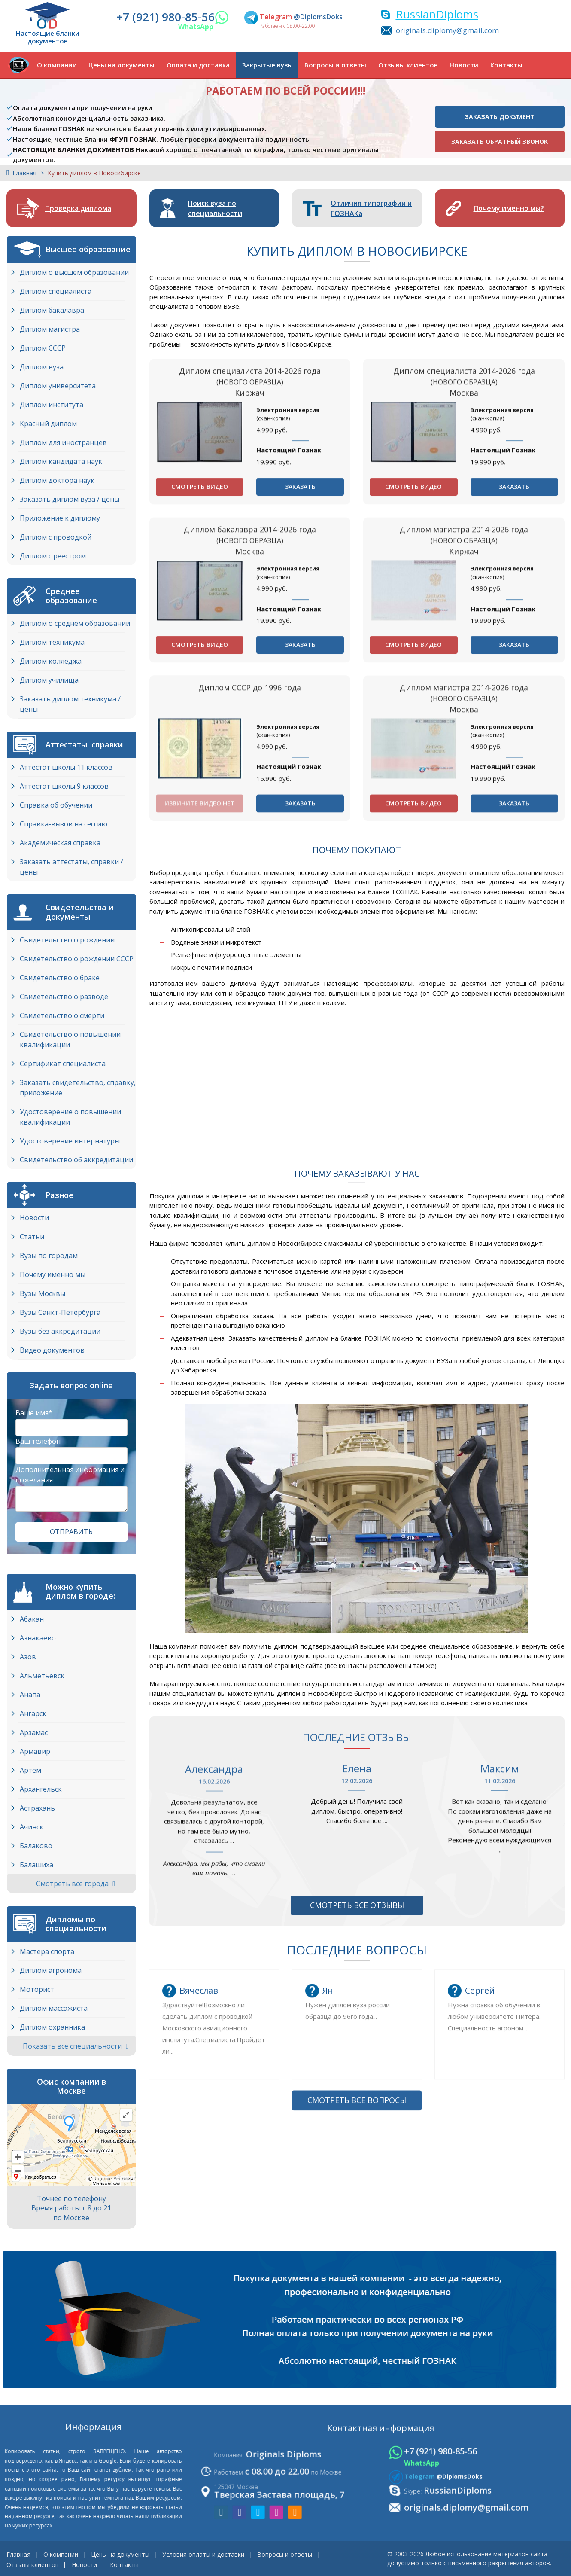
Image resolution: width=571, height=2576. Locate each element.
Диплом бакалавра (52, 310)
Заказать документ (500, 117)
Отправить (71, 1531)
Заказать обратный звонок (499, 141)
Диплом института (51, 404)
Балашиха (36, 1864)
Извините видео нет (199, 933)
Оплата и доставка (198, 65)
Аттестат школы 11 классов (66, 767)
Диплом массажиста (54, 2008)
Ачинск (31, 1827)
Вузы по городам (49, 1255)
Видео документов (52, 1350)
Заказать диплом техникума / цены (70, 704)
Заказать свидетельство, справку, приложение (78, 1087)
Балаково (36, 1845)
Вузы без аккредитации (60, 1331)
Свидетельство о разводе (64, 996)
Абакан (32, 1619)
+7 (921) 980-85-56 (166, 16)
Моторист (37, 1989)
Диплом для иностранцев (63, 442)
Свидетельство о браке (60, 977)
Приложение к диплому (60, 518)
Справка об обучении (56, 805)
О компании (57, 65)
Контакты (506, 65)
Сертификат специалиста (63, 1063)
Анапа (30, 1694)
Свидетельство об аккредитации (76, 1160)
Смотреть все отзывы (357, 1905)
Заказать (300, 617)
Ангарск (33, 1713)
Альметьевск (42, 1675)
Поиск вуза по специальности (215, 208)
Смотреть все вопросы (356, 2261)
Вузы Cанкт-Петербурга (60, 1312)
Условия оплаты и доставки (203, 2554)
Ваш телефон (38, 1441)
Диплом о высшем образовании (74, 272)
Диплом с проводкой (55, 537)
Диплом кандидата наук (61, 461)
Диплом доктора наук (57, 480)
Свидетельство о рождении (67, 940)
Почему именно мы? (509, 208)
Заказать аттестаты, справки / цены (71, 867)
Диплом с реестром (53, 556)
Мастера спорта (47, 1951)
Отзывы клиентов (408, 65)
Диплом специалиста (55, 291)
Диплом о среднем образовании (75, 623)
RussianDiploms (437, 14)
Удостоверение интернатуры (70, 1141)
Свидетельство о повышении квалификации (70, 1039)
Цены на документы (121, 65)
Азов (28, 1656)
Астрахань (37, 1808)
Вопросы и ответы (335, 65)
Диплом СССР (43, 348)
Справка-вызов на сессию (63, 824)
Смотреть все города (75, 1883)
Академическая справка (60, 842)
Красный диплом (48, 423)
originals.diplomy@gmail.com (447, 30)
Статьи (32, 1236)
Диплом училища (49, 680)
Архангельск (41, 1789)
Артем (30, 1770)
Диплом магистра (50, 329)
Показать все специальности (75, 2046)
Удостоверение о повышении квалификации (70, 1117)
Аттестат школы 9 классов (64, 786)
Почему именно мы (52, 1274)
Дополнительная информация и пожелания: (70, 1475)
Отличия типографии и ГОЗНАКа (371, 208)
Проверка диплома (78, 208)
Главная (24, 173)
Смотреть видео (199, 617)
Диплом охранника (52, 2027)
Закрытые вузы (267, 65)
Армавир (35, 1751)
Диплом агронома (51, 1970)
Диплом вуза (42, 367)
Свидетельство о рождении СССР (77, 958)
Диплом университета (58, 385)
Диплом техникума (52, 642)
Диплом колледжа (51, 661)
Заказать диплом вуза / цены (69, 499)
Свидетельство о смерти (62, 1015)
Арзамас (34, 1732)
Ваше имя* (33, 1413)
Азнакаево (38, 1638)
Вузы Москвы (42, 1293)
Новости (464, 65)
